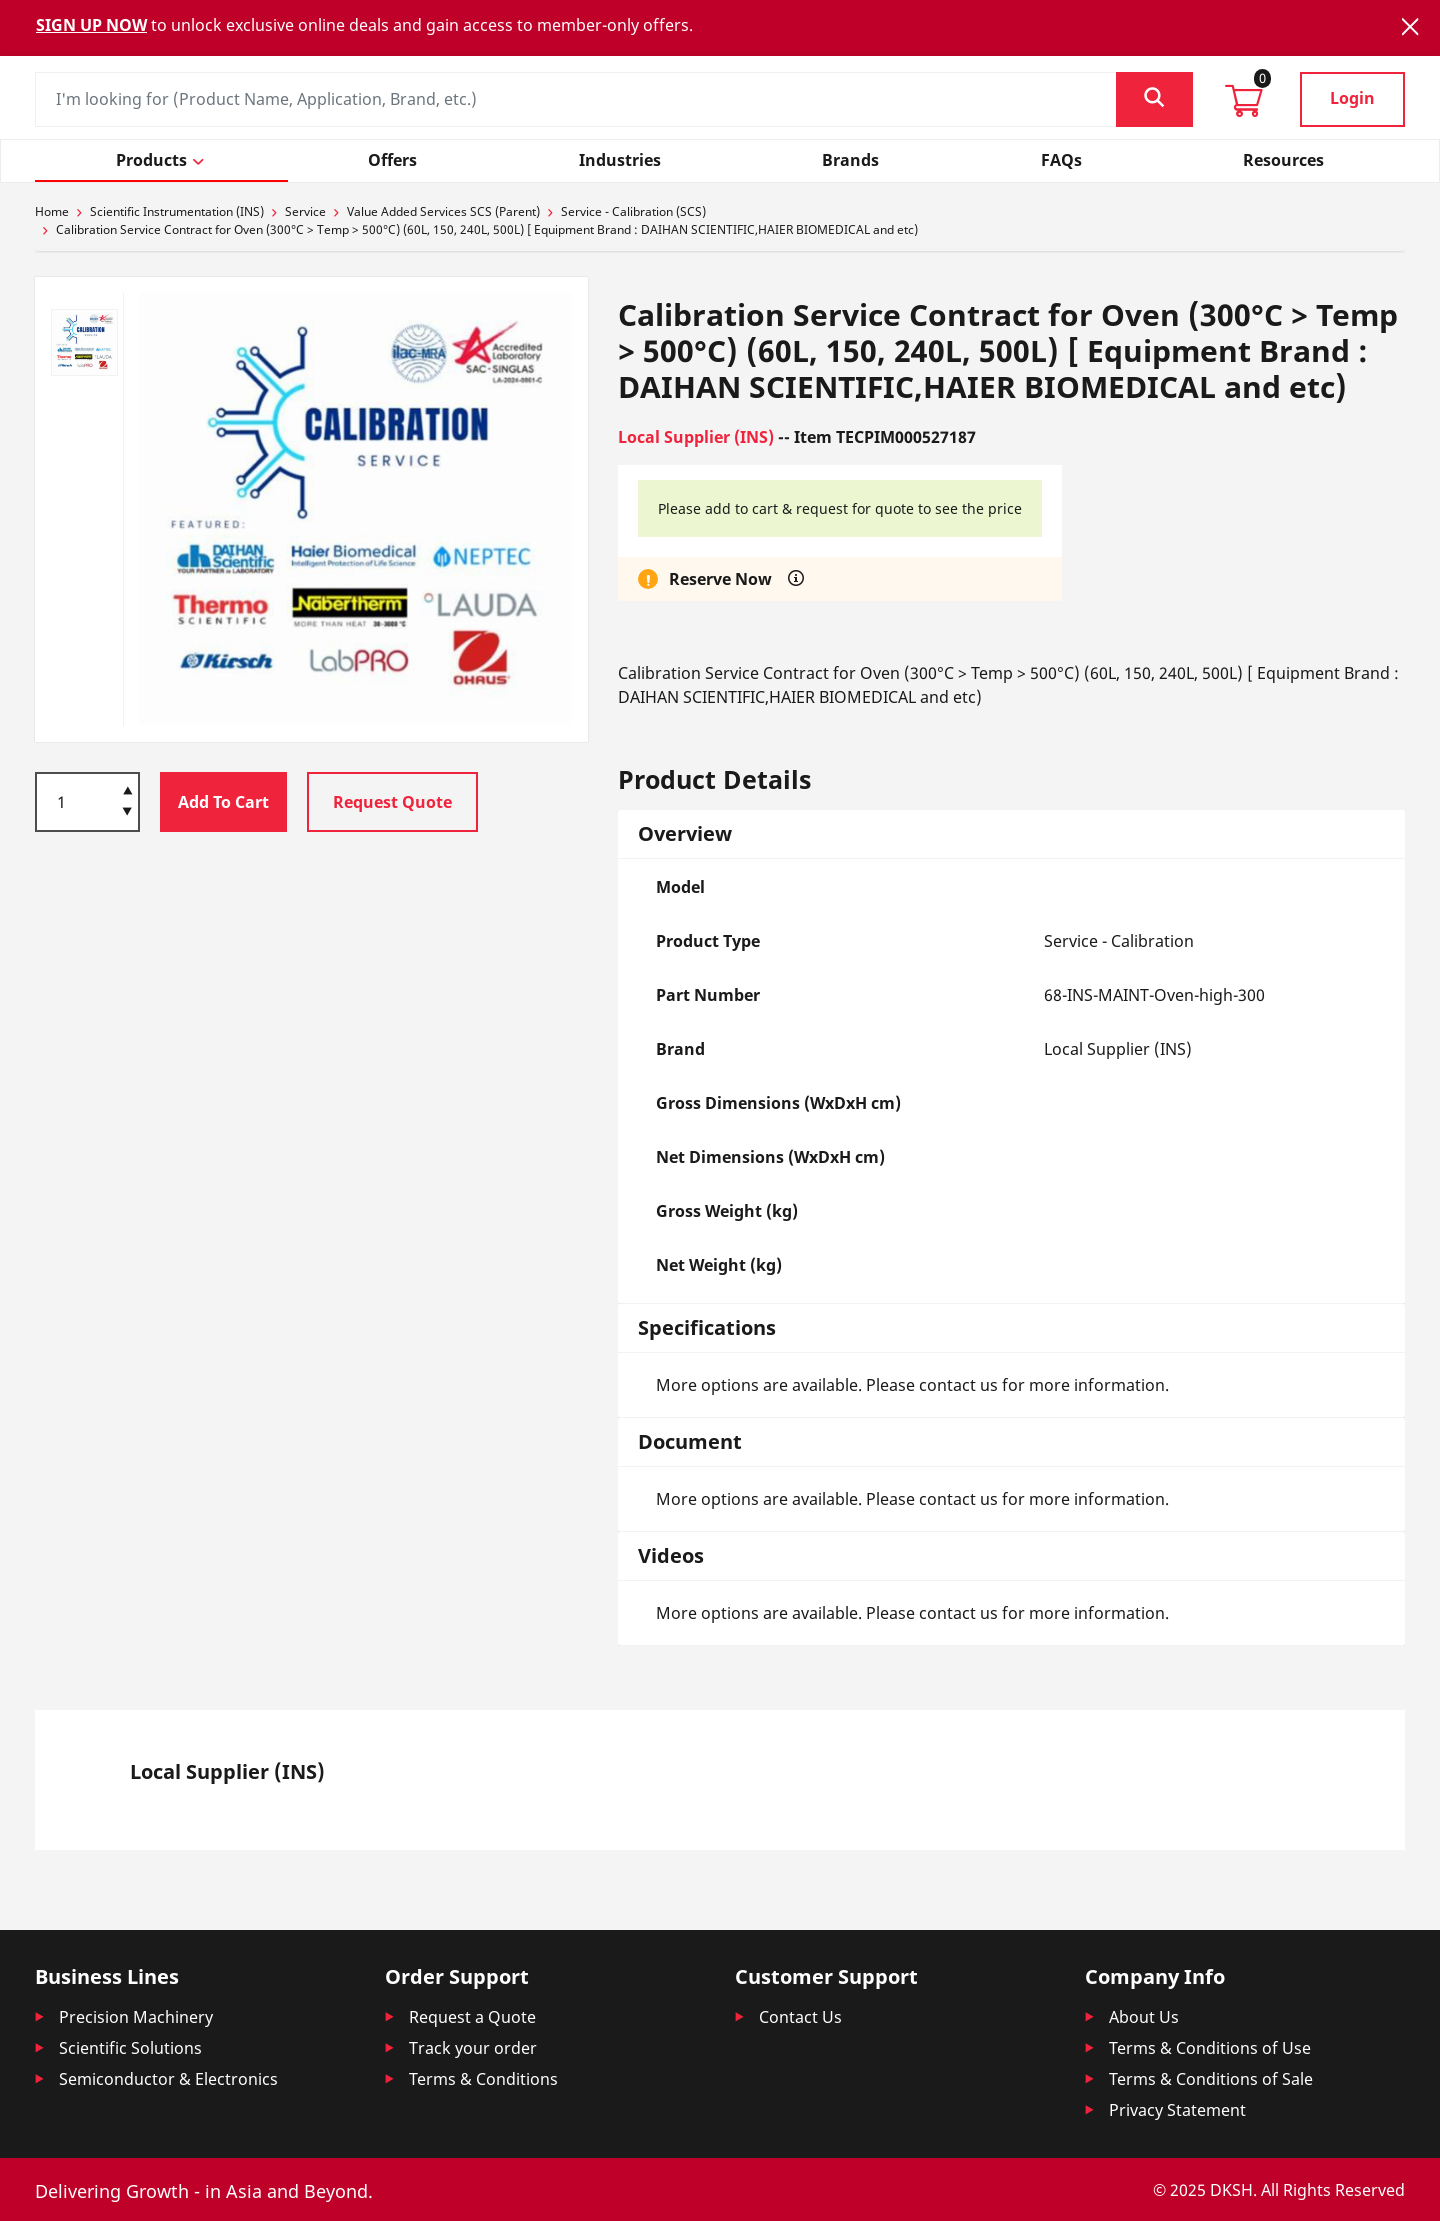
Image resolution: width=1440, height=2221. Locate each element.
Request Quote (392, 802)
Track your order (473, 2048)
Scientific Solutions (130, 2048)
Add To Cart (223, 802)
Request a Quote (472, 2017)
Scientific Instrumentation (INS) (177, 211)
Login (1352, 98)
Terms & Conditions (483, 2079)
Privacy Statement (1177, 2110)
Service (305, 211)
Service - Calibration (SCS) (633, 211)
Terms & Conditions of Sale (1211, 2079)
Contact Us (800, 2017)
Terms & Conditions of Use (1210, 2048)
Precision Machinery (136, 2017)
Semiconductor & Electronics (168, 2079)
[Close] (1410, 26)
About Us (1144, 2017)
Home (52, 211)
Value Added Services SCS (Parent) (443, 211)
